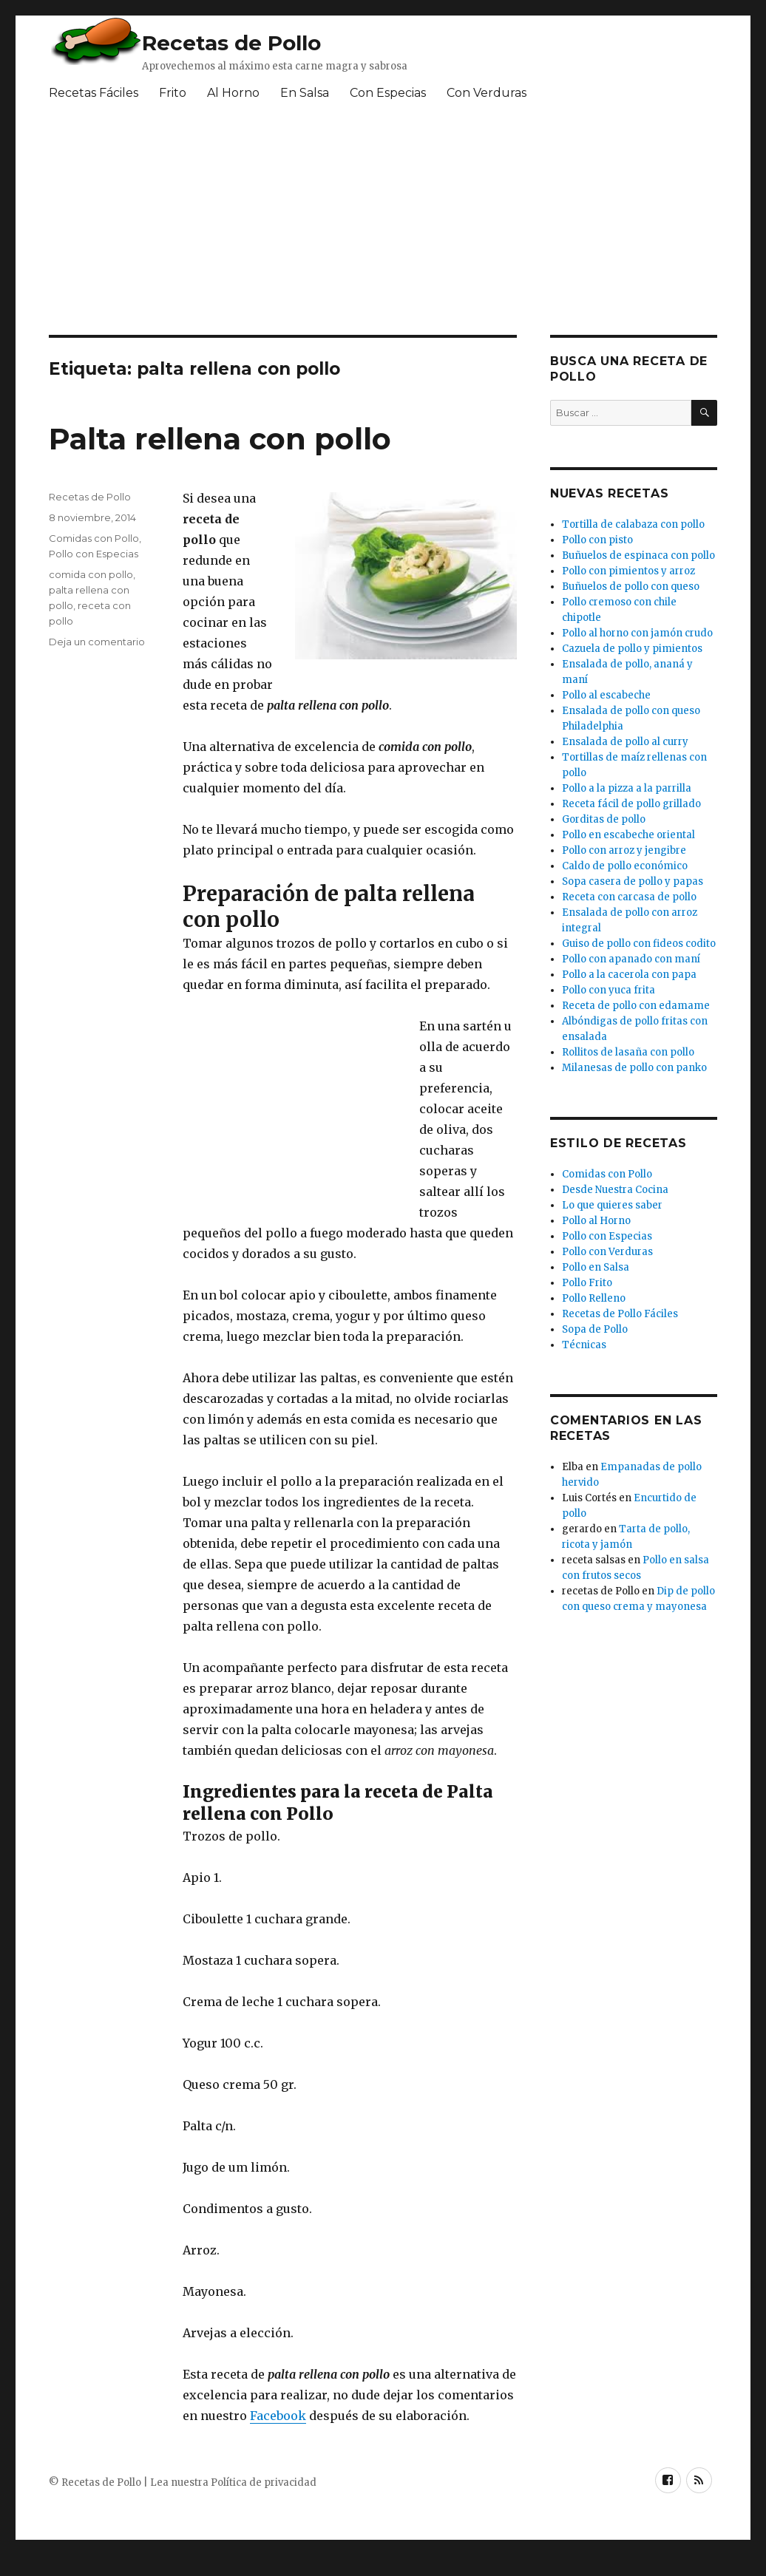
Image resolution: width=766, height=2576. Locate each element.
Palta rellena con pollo (220, 439)
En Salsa (304, 93)
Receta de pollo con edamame (636, 1005)
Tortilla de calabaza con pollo (633, 524)
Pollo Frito (587, 1283)
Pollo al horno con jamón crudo (637, 633)
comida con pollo (91, 574)
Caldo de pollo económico (625, 866)
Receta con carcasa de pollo (629, 897)
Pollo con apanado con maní (631, 959)
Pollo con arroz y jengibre (624, 850)
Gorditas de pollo (603, 819)
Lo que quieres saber (612, 1205)
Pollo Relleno (594, 1298)
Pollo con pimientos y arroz (628, 571)
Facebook (278, 2415)
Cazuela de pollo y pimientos (632, 648)
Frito (172, 93)
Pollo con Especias (93, 554)
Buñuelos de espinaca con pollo (638, 555)
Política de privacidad (263, 2482)
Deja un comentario (97, 642)
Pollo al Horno (596, 1220)
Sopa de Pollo (595, 1329)
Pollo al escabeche (606, 695)
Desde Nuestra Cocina (615, 1189)
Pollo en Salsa (595, 1267)
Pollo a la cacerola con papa (629, 974)
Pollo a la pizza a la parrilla (626, 788)
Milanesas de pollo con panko (634, 1067)
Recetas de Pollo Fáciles (620, 1314)
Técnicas (584, 1345)
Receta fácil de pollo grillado (631, 804)
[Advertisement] (293, 1111)
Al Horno (233, 93)
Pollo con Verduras (607, 1251)
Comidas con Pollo (94, 538)
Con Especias (388, 93)
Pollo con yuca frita (608, 990)
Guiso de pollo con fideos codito (639, 943)
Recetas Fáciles (93, 93)
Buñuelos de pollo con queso (630, 586)
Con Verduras (486, 93)
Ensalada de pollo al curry (625, 741)
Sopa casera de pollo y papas (632, 881)
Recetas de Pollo (231, 42)
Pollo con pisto (597, 540)
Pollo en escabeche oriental (628, 835)
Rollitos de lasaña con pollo (628, 1052)
